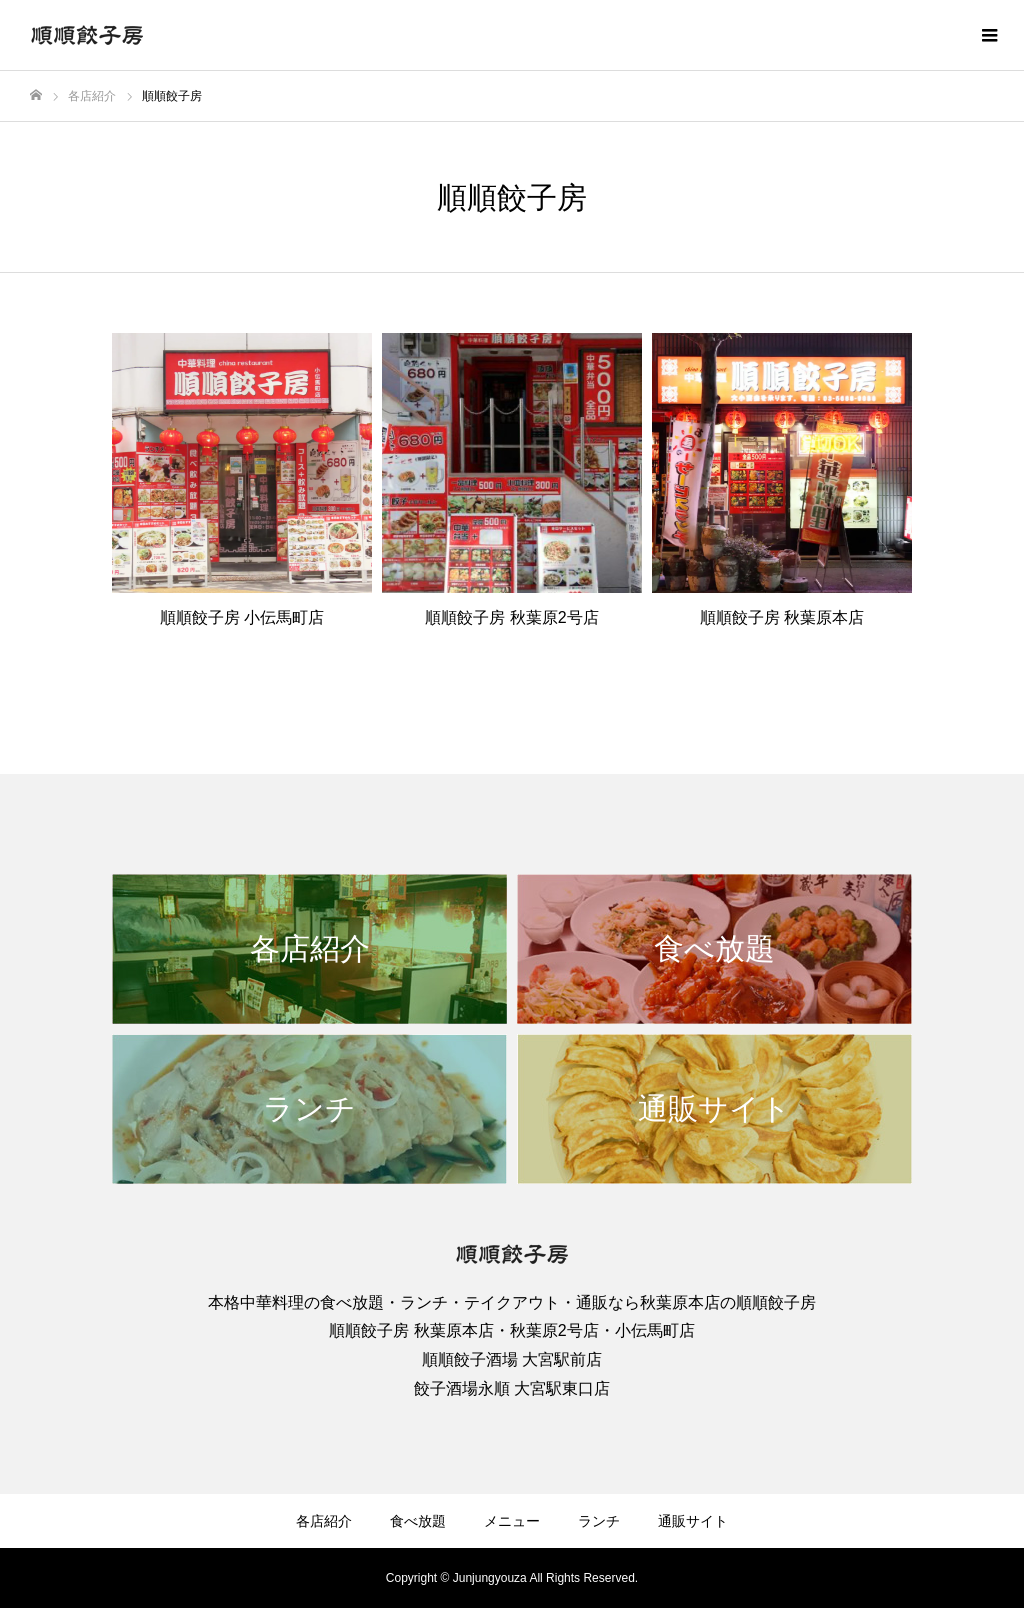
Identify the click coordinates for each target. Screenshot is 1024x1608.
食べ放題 (418, 1521)
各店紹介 (324, 1521)
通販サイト (693, 1521)
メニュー (512, 1521)
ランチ (599, 1521)
